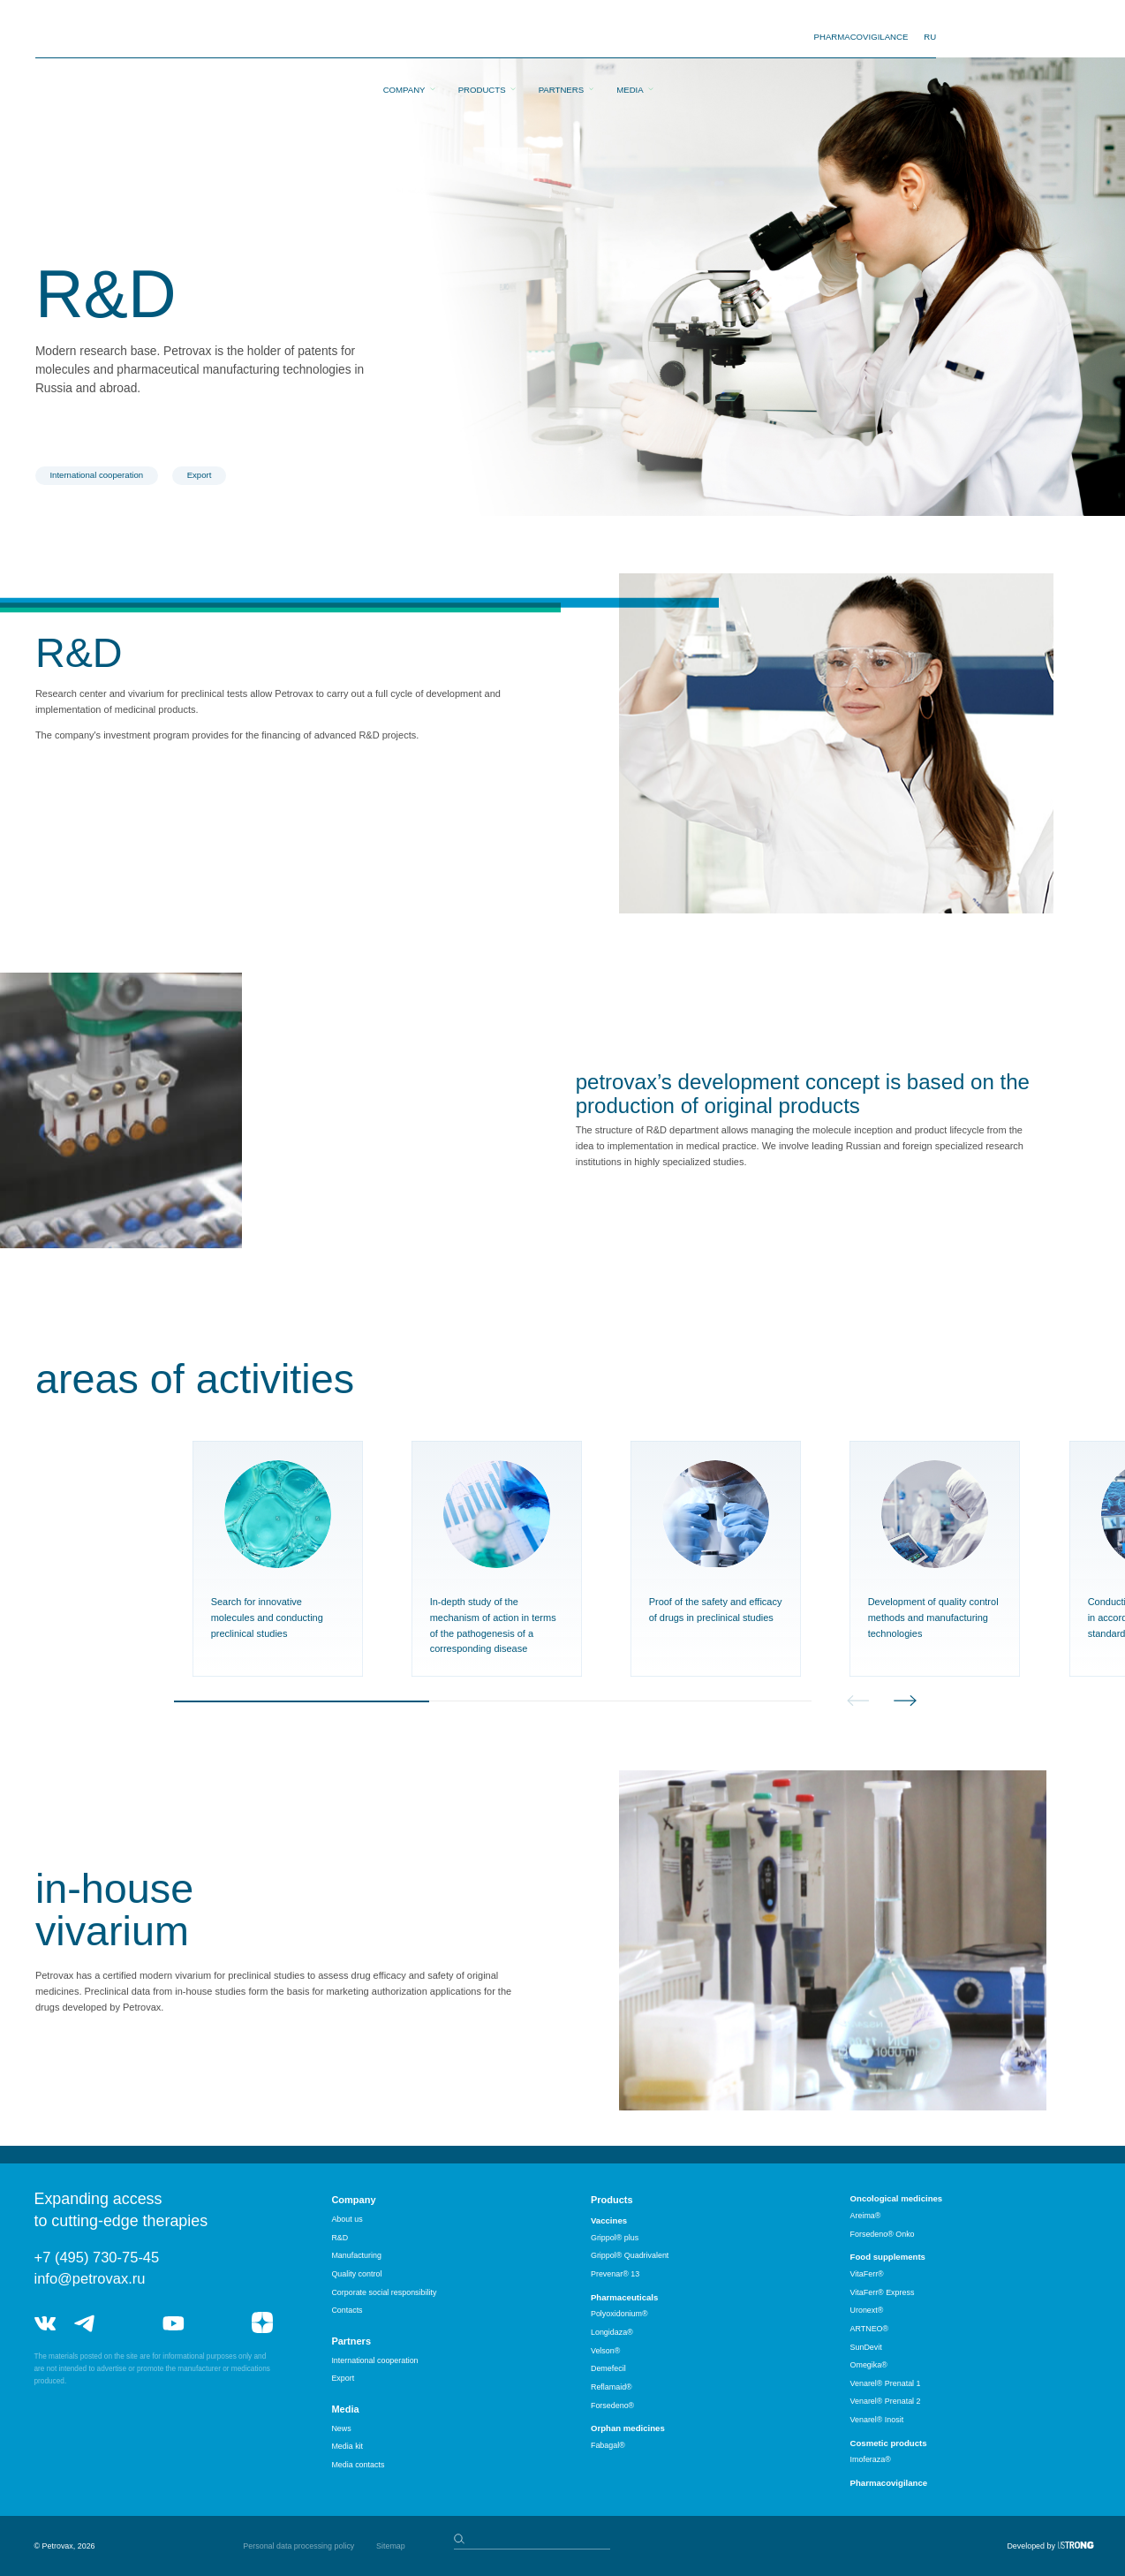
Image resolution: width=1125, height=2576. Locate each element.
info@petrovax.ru (90, 2278)
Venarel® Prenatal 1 (885, 2383)
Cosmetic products (888, 2443)
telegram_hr (129, 2323)
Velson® (605, 2350)
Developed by (1031, 2546)
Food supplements (887, 2257)
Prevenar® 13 (615, 2273)
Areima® (865, 2215)
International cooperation (96, 475)
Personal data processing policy (298, 2546)
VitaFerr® (867, 2273)
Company (404, 37)
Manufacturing (356, 2255)
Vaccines (609, 2220)
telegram (84, 2323)
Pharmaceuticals (624, 2297)
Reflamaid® (611, 2387)
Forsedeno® (612, 2405)
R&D (339, 2237)
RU (930, 37)
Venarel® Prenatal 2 (885, 2401)
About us (346, 2219)
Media (629, 37)
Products (482, 37)
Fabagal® (608, 2445)
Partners (561, 37)
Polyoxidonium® (619, 2313)
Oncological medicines (896, 2198)
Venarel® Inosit (877, 2419)
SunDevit (866, 2347)
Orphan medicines (628, 2428)
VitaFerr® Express (882, 2292)
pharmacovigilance (861, 37)
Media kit (347, 2446)
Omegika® (868, 2364)
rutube (217, 2323)
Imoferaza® (870, 2459)
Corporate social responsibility (383, 2292)
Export (199, 475)
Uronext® (867, 2310)
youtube (173, 2323)
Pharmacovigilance (889, 2483)
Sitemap (390, 2546)
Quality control (356, 2273)
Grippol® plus (614, 2237)
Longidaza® (612, 2332)
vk (45, 2323)
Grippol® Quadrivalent (629, 2255)
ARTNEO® (869, 2328)
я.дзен (262, 2323)
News (341, 2428)
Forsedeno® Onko (882, 2234)
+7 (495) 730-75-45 (97, 2257)
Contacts (346, 2310)
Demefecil (608, 2368)
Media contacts (357, 2464)
